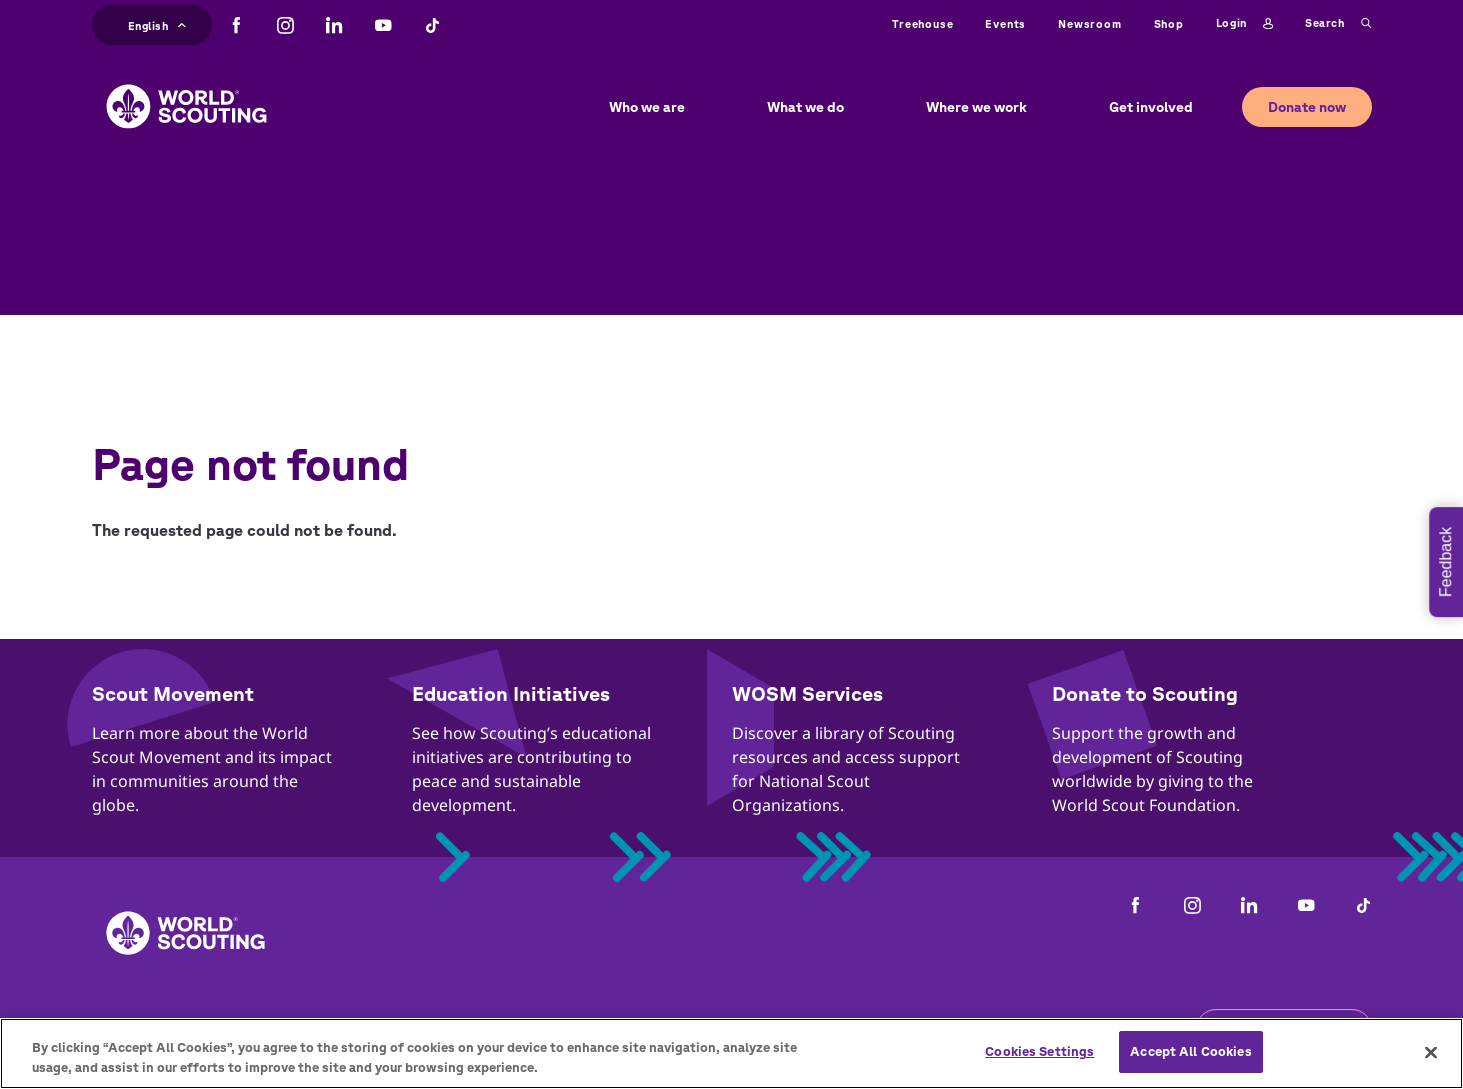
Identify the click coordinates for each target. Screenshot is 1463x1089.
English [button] (157, 23)
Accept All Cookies (1190, 1051)
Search (1338, 24)
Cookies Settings (1039, 1051)
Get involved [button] (1151, 107)
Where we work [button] (976, 107)
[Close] (1431, 1052)
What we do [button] (805, 107)
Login (1244, 24)
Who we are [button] (647, 107)
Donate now (1307, 107)
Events (1005, 23)
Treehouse (922, 23)
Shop (1169, 23)
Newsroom (1089, 23)
